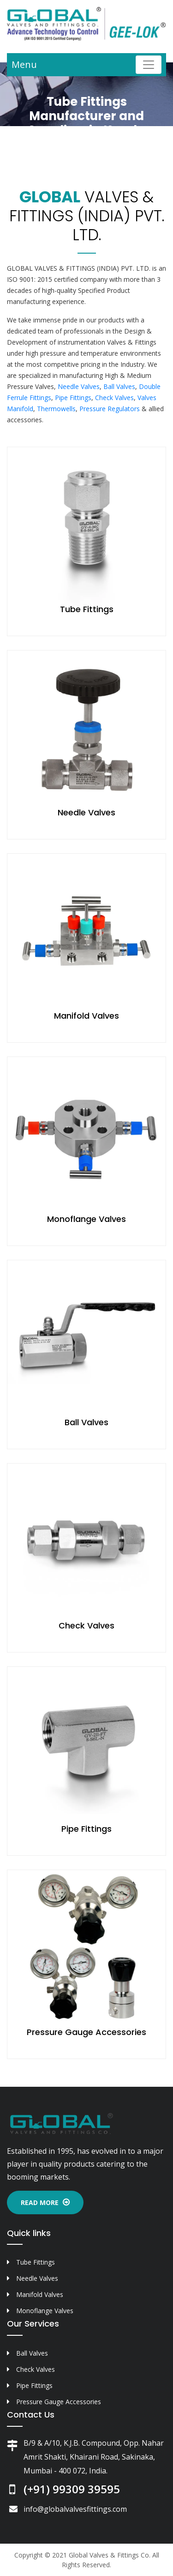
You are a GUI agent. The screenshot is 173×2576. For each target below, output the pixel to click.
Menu (24, 64)
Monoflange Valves (86, 1219)
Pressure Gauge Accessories (86, 2032)
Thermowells (56, 408)
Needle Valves (79, 386)
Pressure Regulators (109, 408)
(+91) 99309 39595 (72, 2489)
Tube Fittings (86, 609)
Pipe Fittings (73, 397)
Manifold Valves (86, 1015)
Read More (45, 2202)
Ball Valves (119, 386)
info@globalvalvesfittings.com (75, 2509)
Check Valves (114, 397)
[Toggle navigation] (148, 64)
